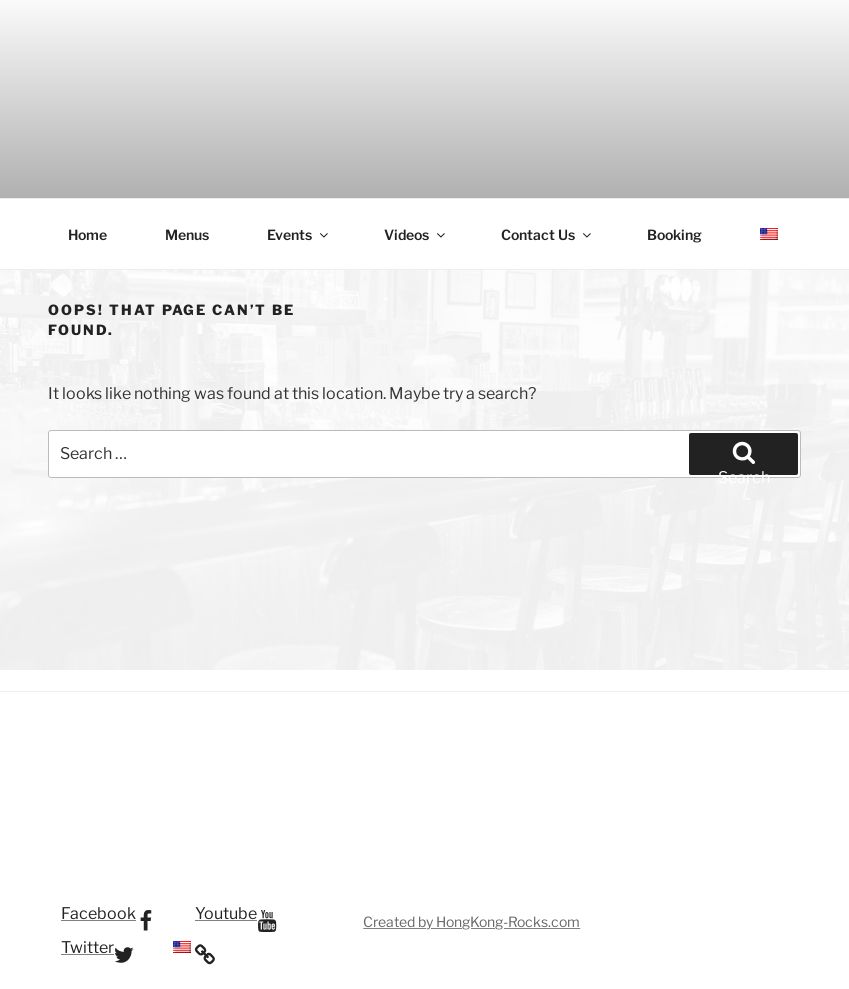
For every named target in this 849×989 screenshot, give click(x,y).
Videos (416, 234)
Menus (187, 234)
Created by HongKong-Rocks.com (471, 921)
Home (87, 234)
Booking (674, 234)
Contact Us (547, 234)
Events (299, 234)
